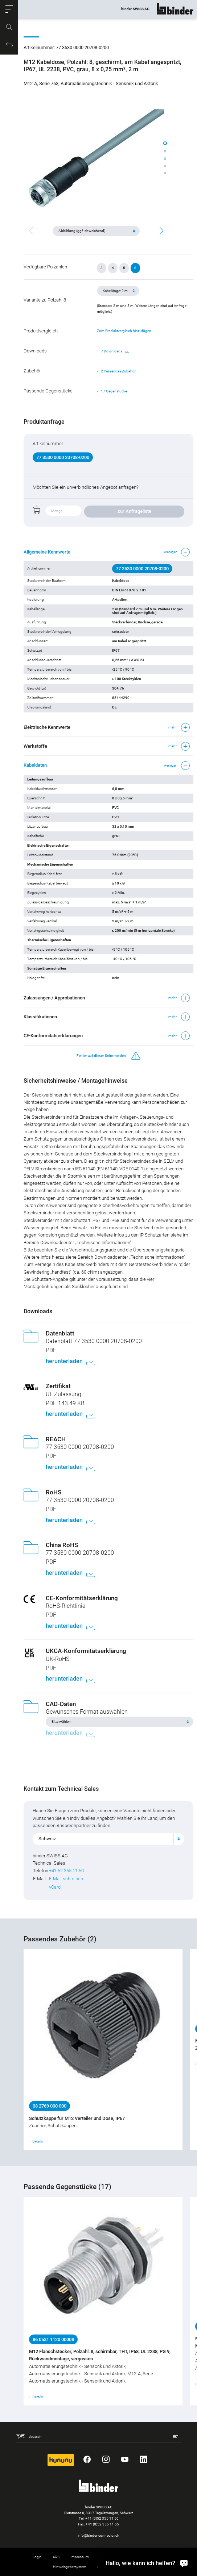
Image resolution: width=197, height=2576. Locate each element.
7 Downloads (115, 351)
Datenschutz (110, 2557)
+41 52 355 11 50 (66, 1870)
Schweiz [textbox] (47, 1838)
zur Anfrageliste (134, 511)
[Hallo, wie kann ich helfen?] (184, 2563)
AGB (56, 2557)
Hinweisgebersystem (69, 2567)
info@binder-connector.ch (98, 2535)
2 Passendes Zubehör (118, 371)
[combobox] (108, 1839)
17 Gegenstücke (114, 391)
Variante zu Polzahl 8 (45, 300)
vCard (55, 1887)
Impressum (79, 2557)
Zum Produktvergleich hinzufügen (124, 331)
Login (37, 2557)
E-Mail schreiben (66, 1878)
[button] (9, 9)
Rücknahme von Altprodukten (120, 2567)
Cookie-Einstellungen (148, 2557)
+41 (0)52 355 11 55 (102, 2524)
